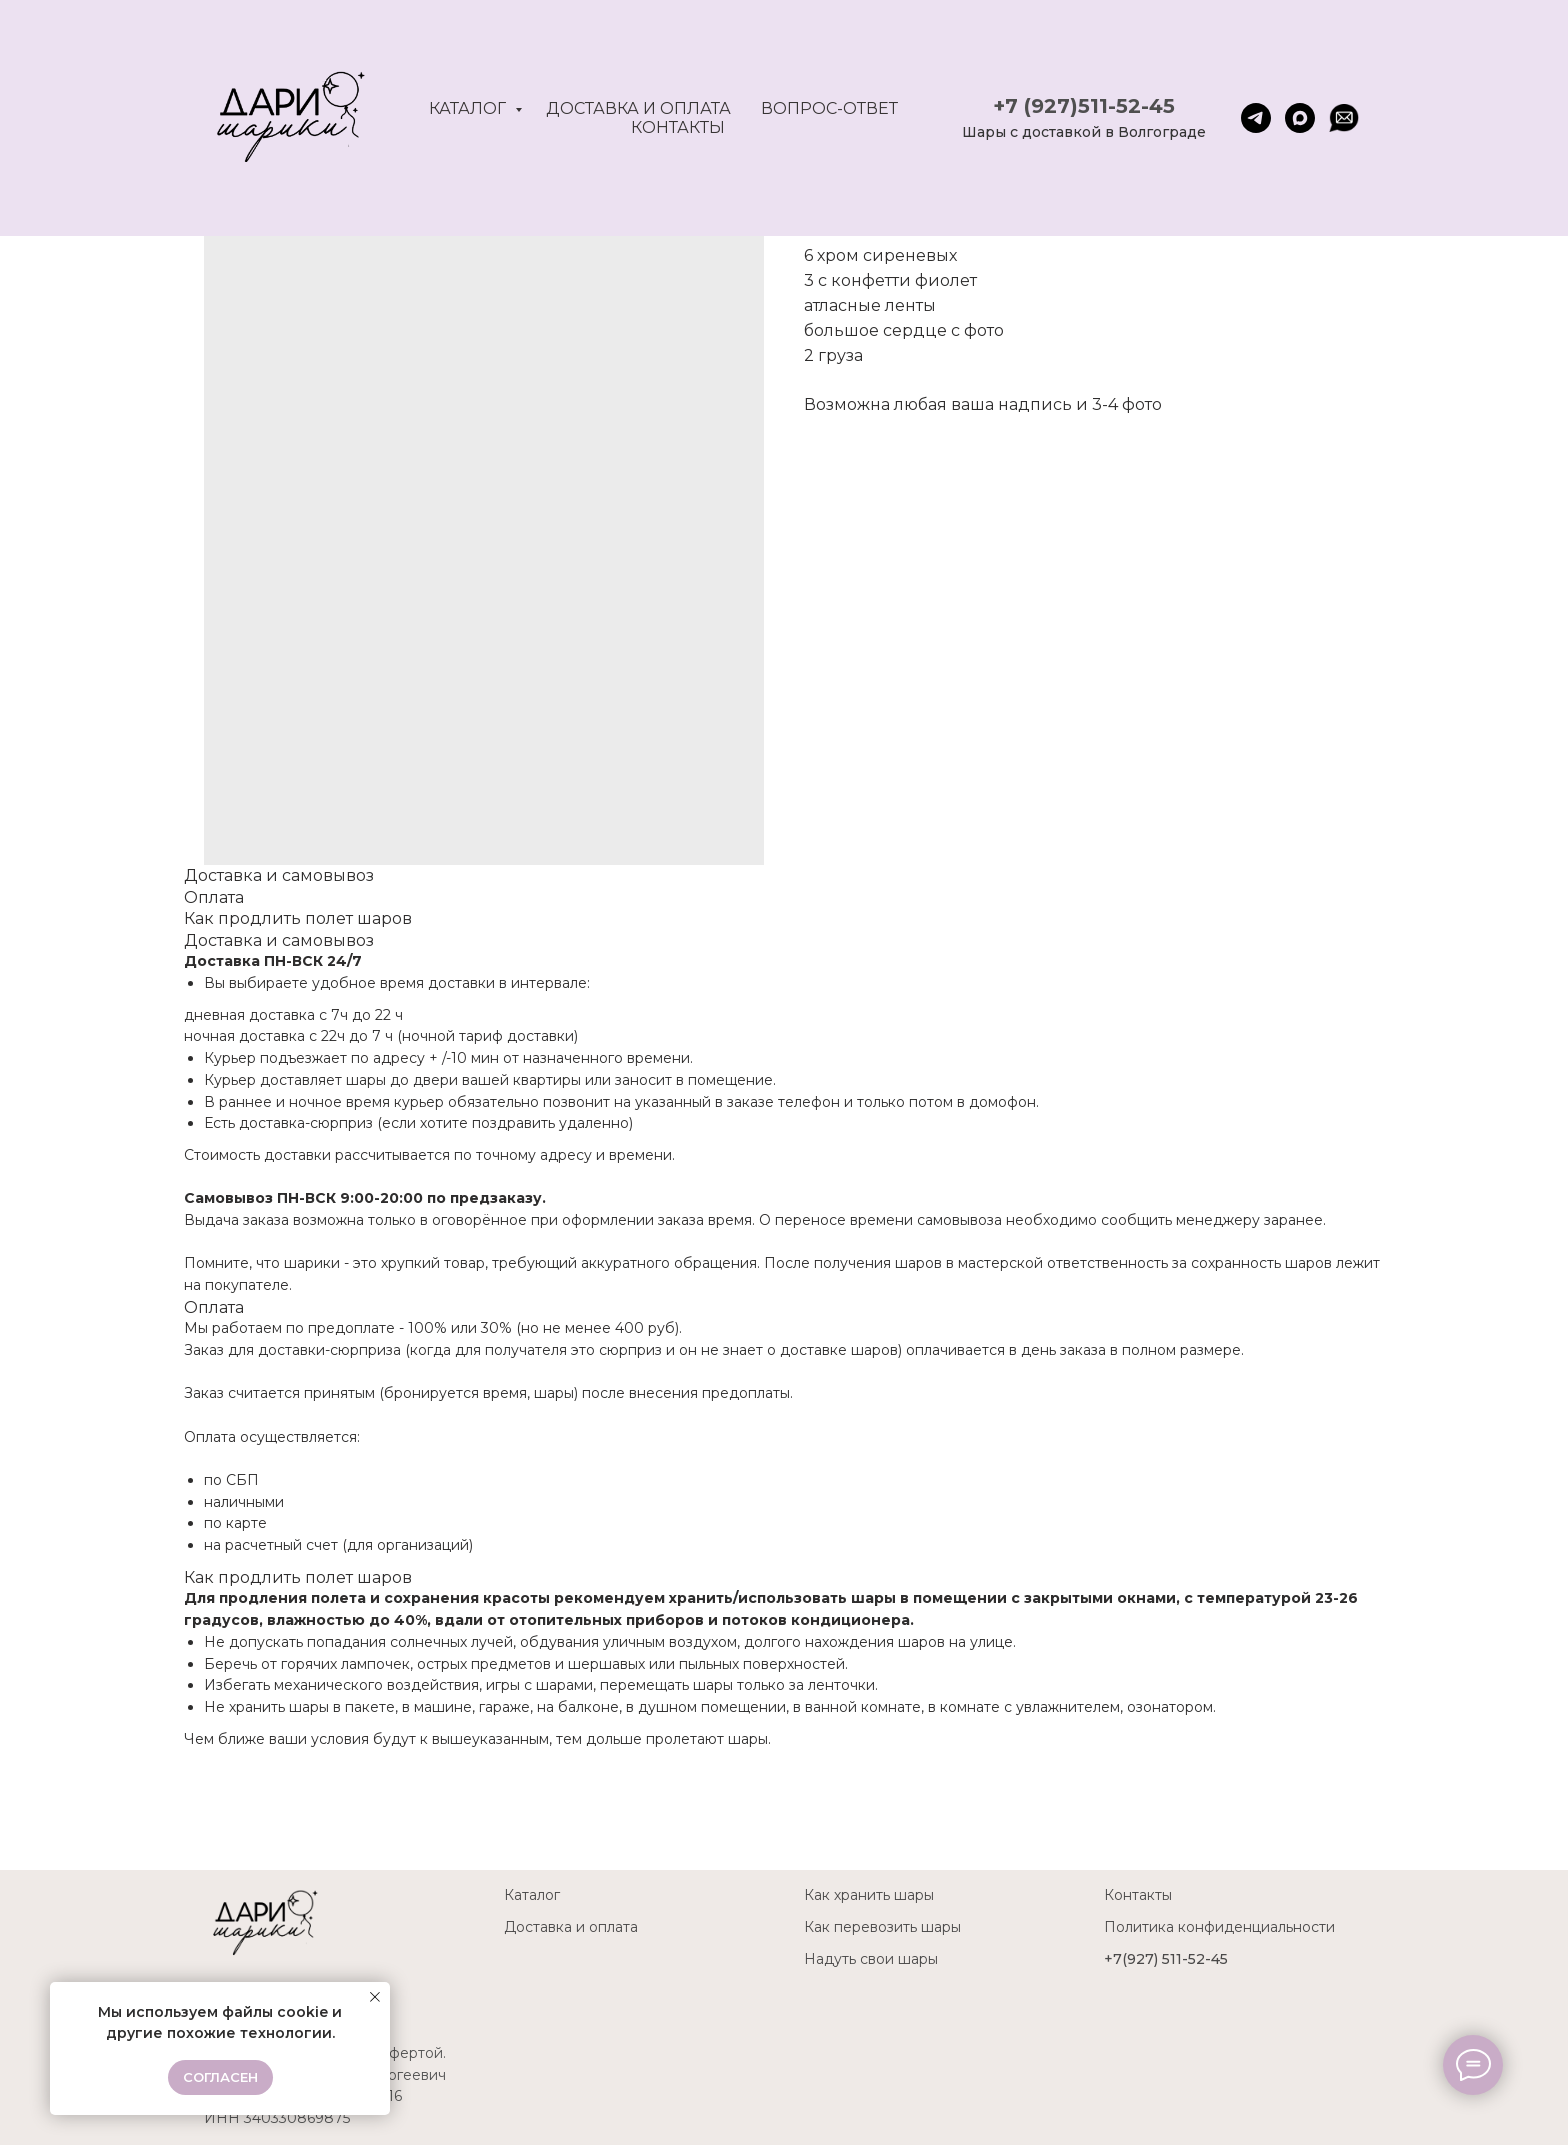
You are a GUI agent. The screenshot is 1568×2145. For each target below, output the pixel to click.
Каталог (469, 108)
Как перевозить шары (882, 1927)
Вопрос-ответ (829, 108)
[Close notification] (375, 1997)
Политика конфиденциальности (1219, 1927)
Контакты (678, 127)
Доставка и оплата (638, 108)
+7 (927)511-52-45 (1084, 106)
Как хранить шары (869, 1895)
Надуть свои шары (871, 1959)
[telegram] (1256, 118)
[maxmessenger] (1300, 118)
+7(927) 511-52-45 (1166, 1959)
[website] (1344, 118)
